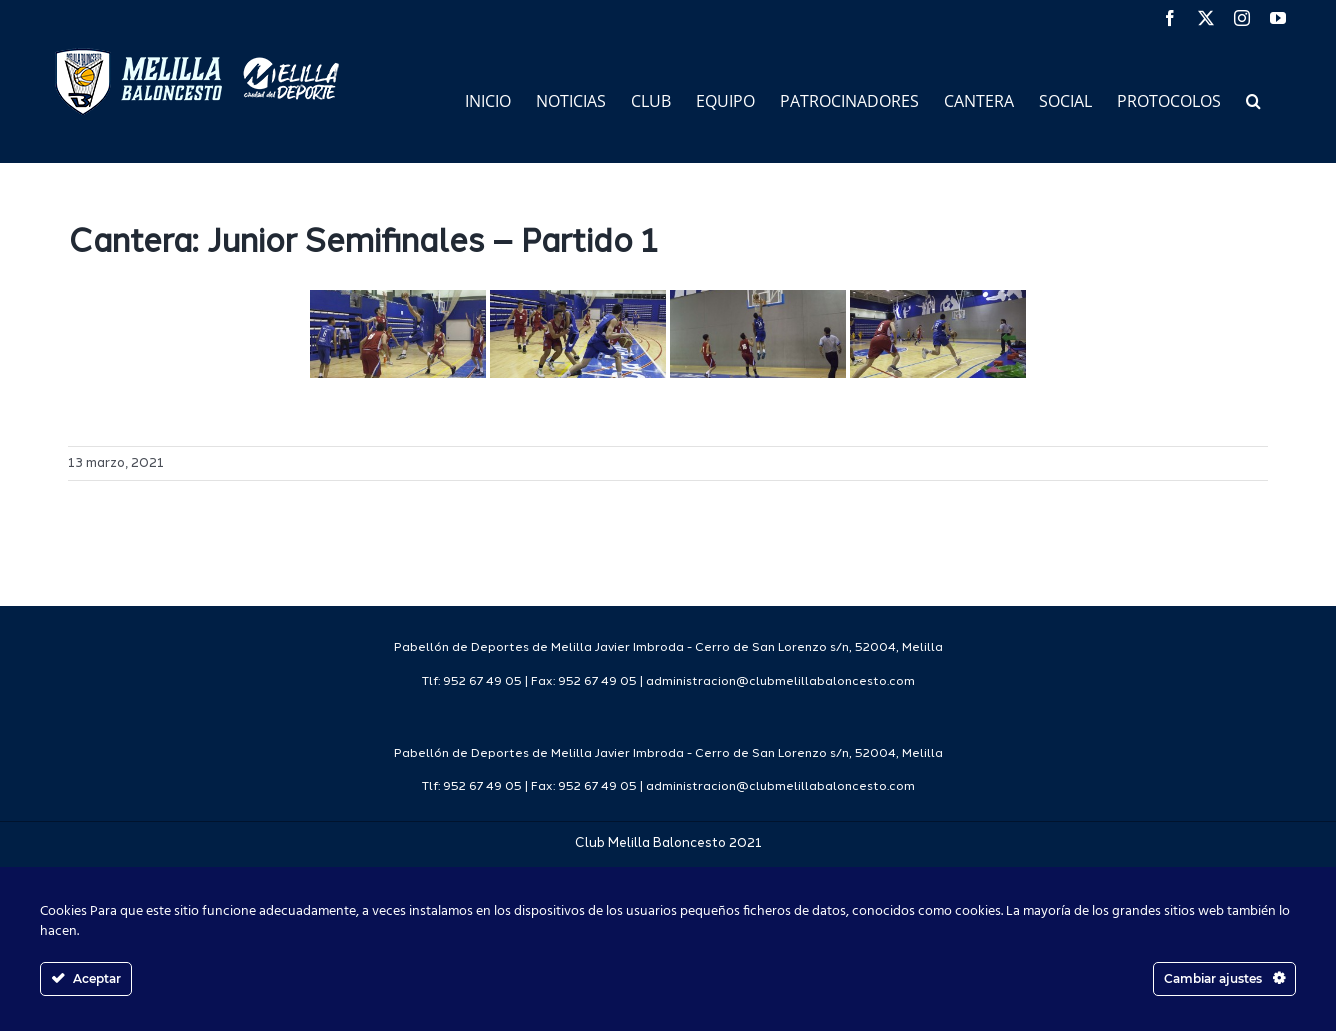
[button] (1253, 99)
